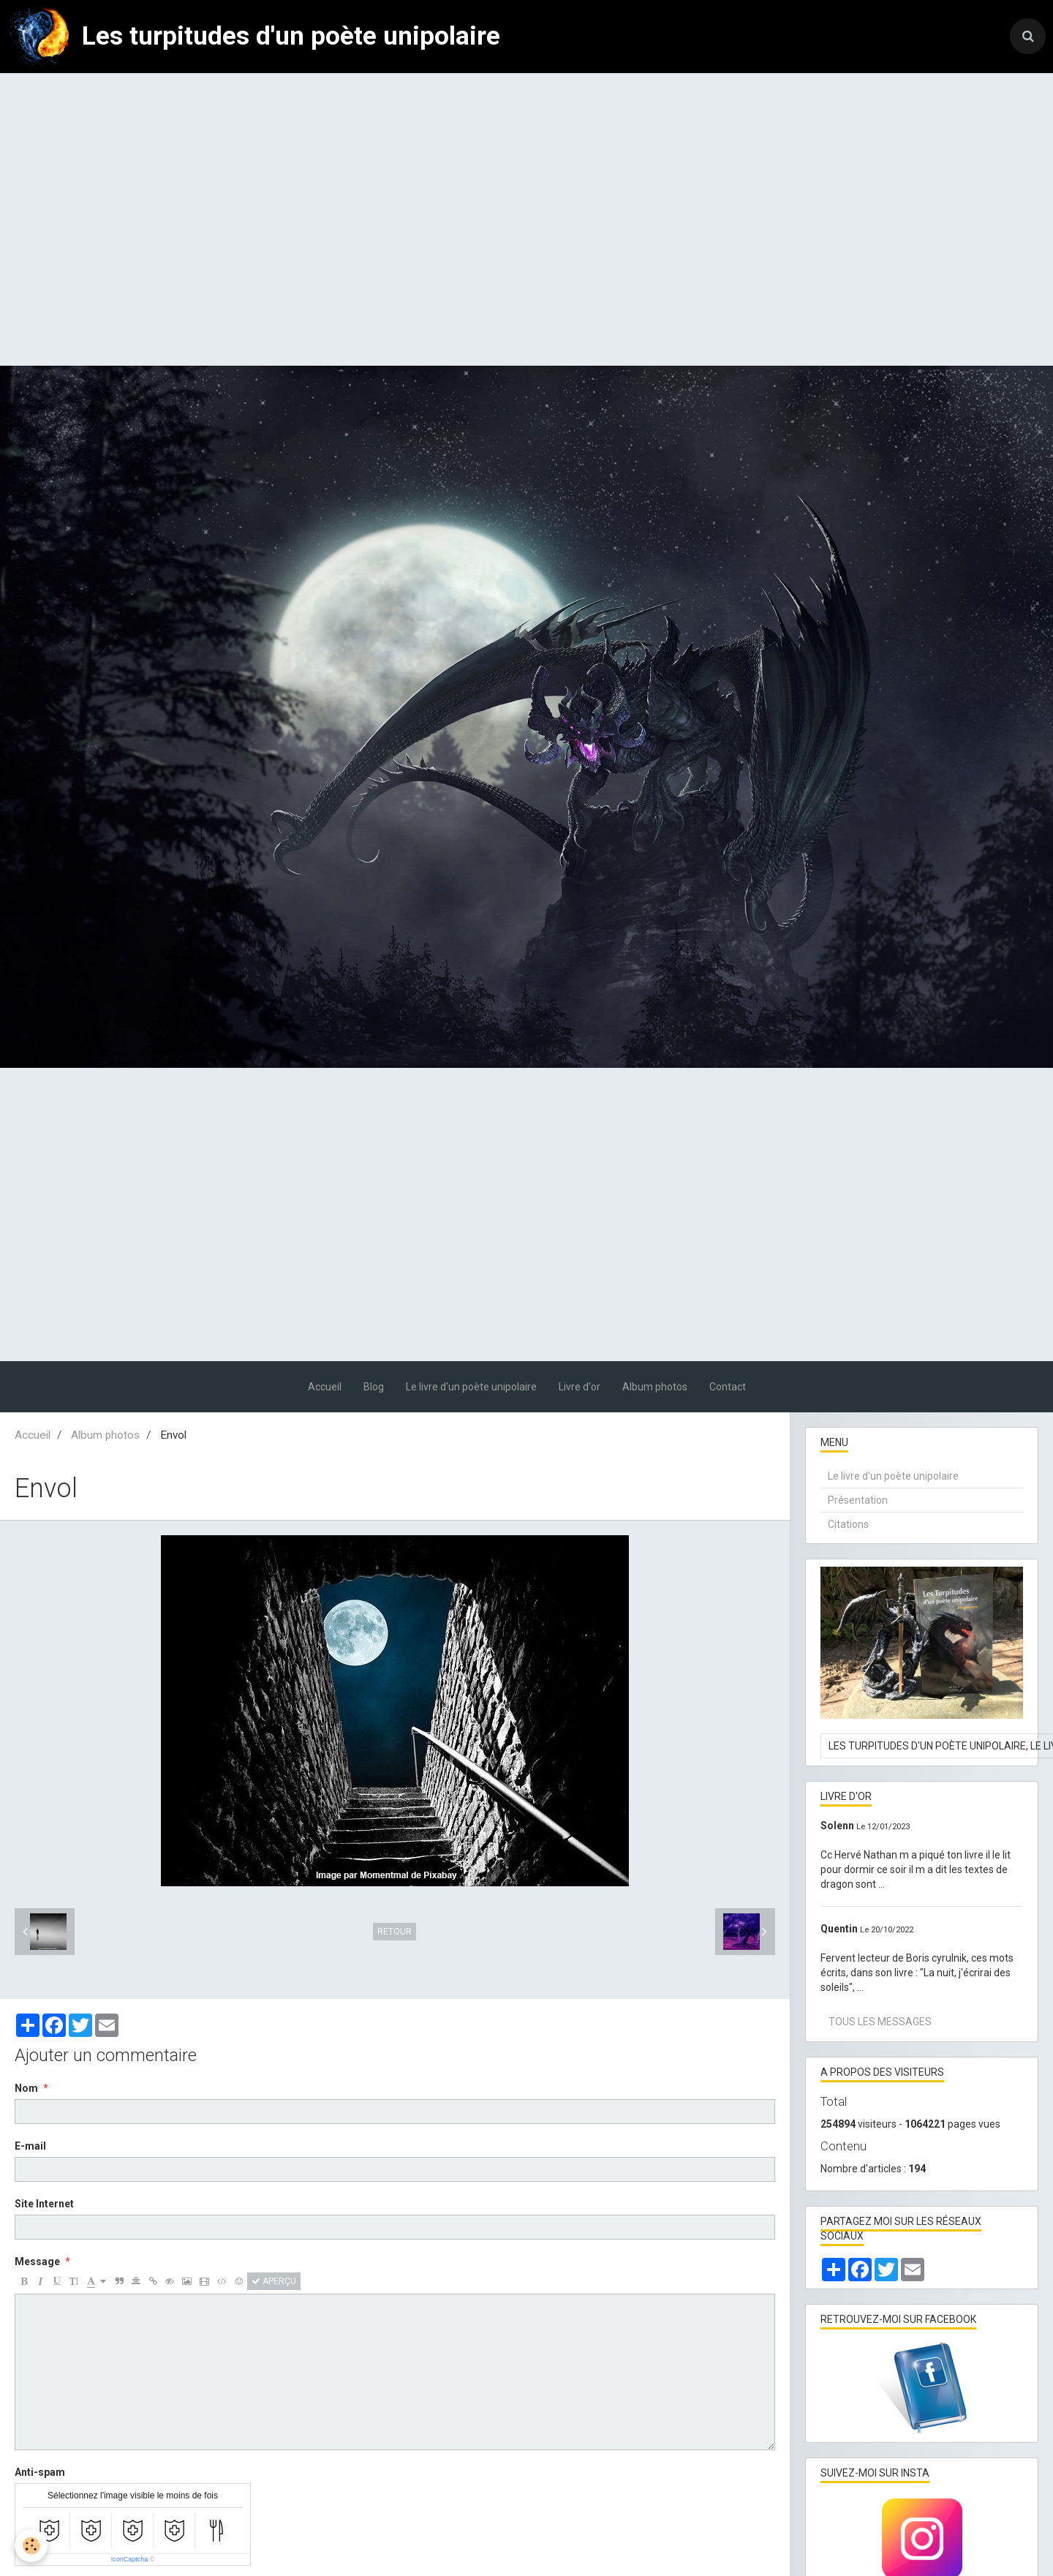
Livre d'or (579, 1387)
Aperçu (274, 2281)
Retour (394, 1932)
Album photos (654, 1387)
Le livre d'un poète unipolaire (471, 1387)
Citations (848, 1524)
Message (37, 2261)
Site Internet (44, 2204)
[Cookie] (31, 2545)
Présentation (858, 1500)
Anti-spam (40, 2472)
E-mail (30, 2146)
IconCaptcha (129, 2559)
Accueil (324, 1387)
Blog (373, 1387)
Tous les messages (880, 2021)
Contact (727, 1387)
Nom (26, 2088)
